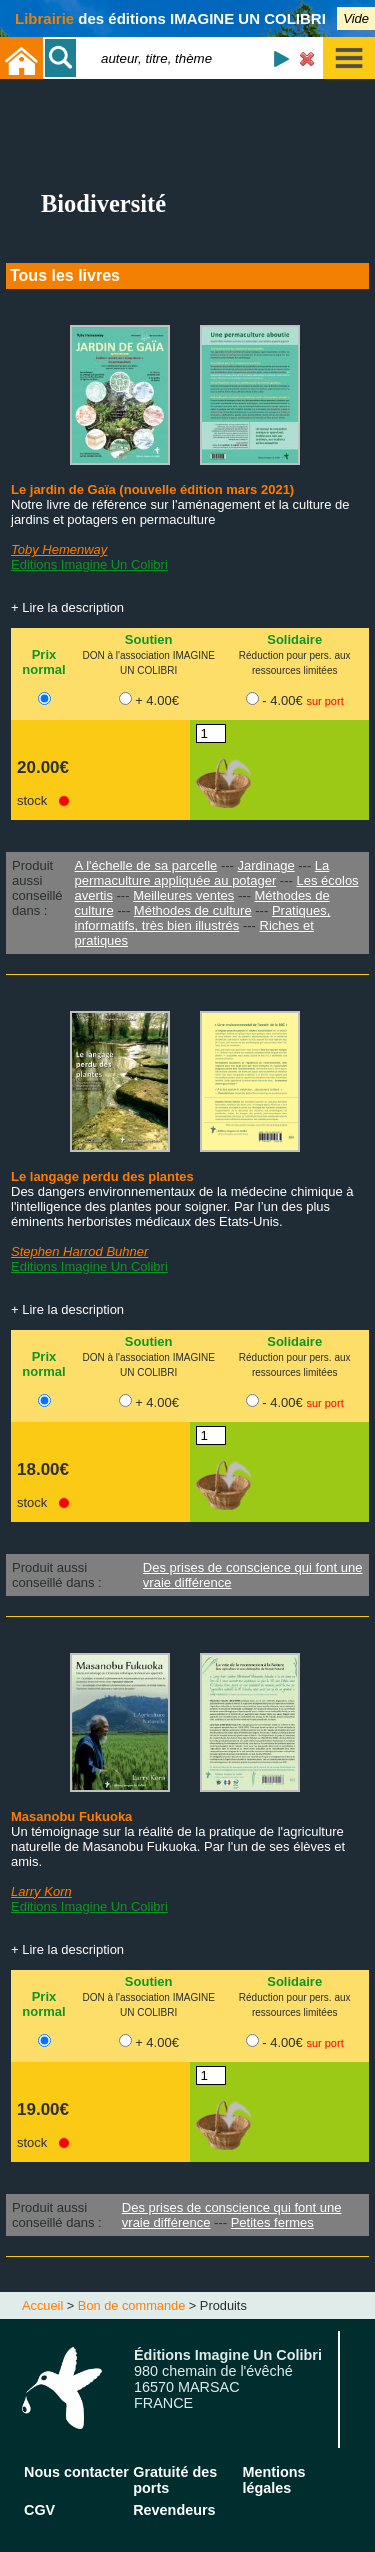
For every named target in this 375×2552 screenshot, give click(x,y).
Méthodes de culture (193, 910)
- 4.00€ (302, 700)
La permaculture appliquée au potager (202, 873)
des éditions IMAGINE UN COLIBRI (170, 18)
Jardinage (266, 865)
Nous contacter (76, 2472)
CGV (39, 2510)
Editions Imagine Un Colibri (89, 564)
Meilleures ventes (183, 895)
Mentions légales (273, 2480)
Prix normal (43, 662)
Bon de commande (131, 2305)
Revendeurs (174, 2510)
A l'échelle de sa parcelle (146, 865)
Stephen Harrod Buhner (79, 1251)
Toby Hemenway (59, 549)
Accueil (42, 2305)
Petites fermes (272, 2222)
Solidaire (294, 639)
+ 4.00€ (157, 700)
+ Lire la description (67, 607)
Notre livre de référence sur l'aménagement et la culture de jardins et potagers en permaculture (180, 512)
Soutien (149, 639)
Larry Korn (41, 1891)
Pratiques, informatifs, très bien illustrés (203, 918)
